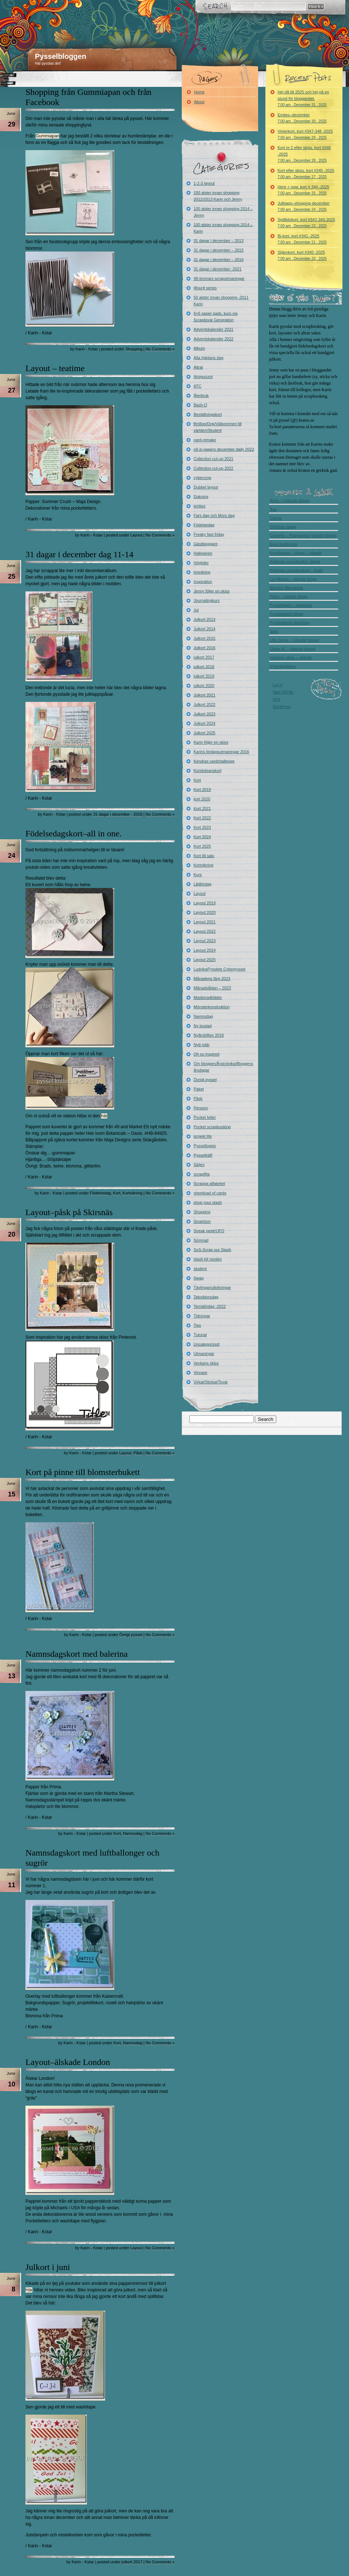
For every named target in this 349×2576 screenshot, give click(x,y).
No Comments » (160, 349)
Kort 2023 (202, 827)
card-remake (205, 440)
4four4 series (205, 288)
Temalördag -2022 (210, 1306)
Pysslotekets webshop (289, 622)
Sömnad (201, 1240)
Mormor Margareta (286, 588)
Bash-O (200, 405)
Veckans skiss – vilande (291, 657)
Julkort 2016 (205, 648)
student (200, 1268)
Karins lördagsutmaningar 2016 (221, 752)
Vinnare (201, 1372)
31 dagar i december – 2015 (219, 250)
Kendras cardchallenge (214, 761)
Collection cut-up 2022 (213, 468)
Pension (201, 1108)
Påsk (137, 1453)
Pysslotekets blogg (286, 614)
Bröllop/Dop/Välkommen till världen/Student (218, 427)
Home (199, 92)
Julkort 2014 (205, 629)
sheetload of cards (210, 1193)
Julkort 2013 (205, 619)
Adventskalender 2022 (213, 339)
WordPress (281, 707)
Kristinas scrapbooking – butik (296, 570)
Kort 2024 (202, 837)
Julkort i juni (47, 2267)
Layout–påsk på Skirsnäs (69, 1212)
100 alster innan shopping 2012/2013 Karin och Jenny (218, 195)
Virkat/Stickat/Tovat (211, 1382)
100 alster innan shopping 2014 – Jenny (223, 211)
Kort (116, 1193)
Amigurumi (203, 376)
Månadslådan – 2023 (212, 988)
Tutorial (200, 1335)
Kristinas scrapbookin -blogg (295, 561)
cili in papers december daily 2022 (224, 449)
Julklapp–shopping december (304, 206)
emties (199, 506)
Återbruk (201, 395)
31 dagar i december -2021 (218, 269)
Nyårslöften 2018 (209, 1035)
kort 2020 (202, 799)
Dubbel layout (206, 487)
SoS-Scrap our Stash (212, 1249)
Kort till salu (204, 855)
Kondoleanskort (207, 770)
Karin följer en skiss (211, 742)
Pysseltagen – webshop (291, 605)
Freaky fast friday (209, 534)
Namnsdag (132, 1833)
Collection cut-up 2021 (213, 459)
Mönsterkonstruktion (212, 1007)
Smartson (202, 1221)
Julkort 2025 (205, 733)
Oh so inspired (207, 1054)
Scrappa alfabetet (209, 1183)
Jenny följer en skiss (212, 591)
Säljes (199, 1164)
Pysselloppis (205, 1146)
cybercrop (202, 477)
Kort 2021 (202, 808)
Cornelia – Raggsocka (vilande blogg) (303, 535)
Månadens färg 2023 (212, 978)
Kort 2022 (202, 818)
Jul (196, 610)
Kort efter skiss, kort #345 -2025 (306, 173)
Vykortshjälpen (283, 666)
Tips (197, 1325)
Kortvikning (132, 1193)
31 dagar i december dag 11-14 (79, 554)
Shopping (134, 349)
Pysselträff (203, 1155)
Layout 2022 (205, 931)
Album (199, 348)
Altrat (198, 367)
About (199, 102)
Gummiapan (47, 135)
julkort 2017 (132, 2562)
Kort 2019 (202, 789)
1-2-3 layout (204, 183)
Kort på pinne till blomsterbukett (82, 1472)
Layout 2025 (205, 959)
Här (28, 2289)
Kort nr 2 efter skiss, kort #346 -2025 (304, 153)
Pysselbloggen (60, 56)
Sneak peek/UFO (209, 1231)
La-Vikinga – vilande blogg (293, 579)
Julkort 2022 (205, 704)
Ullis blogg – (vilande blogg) (294, 640)
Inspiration (203, 581)
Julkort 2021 (205, 695)
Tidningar (202, 1316)
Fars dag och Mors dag (214, 515)
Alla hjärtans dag (209, 357)
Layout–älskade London (67, 2062)
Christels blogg (283, 527)
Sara (274, 631)
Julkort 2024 (205, 723)
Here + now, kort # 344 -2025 (303, 190)
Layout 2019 (205, 903)
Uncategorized (207, 1344)
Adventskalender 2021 (213, 329)
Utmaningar (204, 1353)
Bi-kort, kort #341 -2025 (302, 239)
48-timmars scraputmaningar (219, 278)
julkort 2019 (204, 676)
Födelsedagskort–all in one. (73, 833)
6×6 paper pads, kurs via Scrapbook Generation (216, 316)
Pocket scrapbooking (212, 1127)
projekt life (203, 1136)
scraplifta (202, 1174)
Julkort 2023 (205, 714)
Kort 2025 (202, 846)
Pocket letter (205, 1117)
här (104, 1115)
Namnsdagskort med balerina (76, 1654)
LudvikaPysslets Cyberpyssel (219, 969)
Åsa (273, 509)
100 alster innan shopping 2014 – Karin (223, 227)
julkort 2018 (204, 666)
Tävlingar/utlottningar (212, 1287)
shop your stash (208, 1202)
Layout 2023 (205, 941)
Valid (283, 692)
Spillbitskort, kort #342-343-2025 (306, 222)
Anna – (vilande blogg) (290, 500)
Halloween (203, 553)
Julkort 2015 (205, 638)
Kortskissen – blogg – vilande (296, 553)
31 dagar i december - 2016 (117, 814)
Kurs (198, 874)
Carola (275, 518)
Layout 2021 (205, 922)
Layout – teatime (55, 368)
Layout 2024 (205, 950)
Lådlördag (203, 884)
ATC (197, 386)
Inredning (202, 572)
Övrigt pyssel (131, 1634)
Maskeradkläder (208, 997)
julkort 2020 (204, 685)
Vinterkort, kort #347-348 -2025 (305, 134)
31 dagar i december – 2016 (219, 259)
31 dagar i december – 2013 (219, 240)
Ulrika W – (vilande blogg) (293, 649)
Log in (277, 685)
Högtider (201, 562)
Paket (199, 1089)
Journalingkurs (207, 600)
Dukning (201, 496)
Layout (137, 535)
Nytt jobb (201, 1044)
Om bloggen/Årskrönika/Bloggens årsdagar (223, 1066)
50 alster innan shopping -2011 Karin (221, 300)
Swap (199, 1278)
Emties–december (302, 118)
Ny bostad (203, 1026)
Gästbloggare (206, 544)
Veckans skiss (206, 1363)
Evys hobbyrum (283, 544)
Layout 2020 (205, 912)
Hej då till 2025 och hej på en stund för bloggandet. (303, 98)
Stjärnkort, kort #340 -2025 (302, 255)
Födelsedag (100, 1193)
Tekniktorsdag (206, 1297)
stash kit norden (208, 1259)
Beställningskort (208, 414)
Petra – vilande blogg (288, 596)
